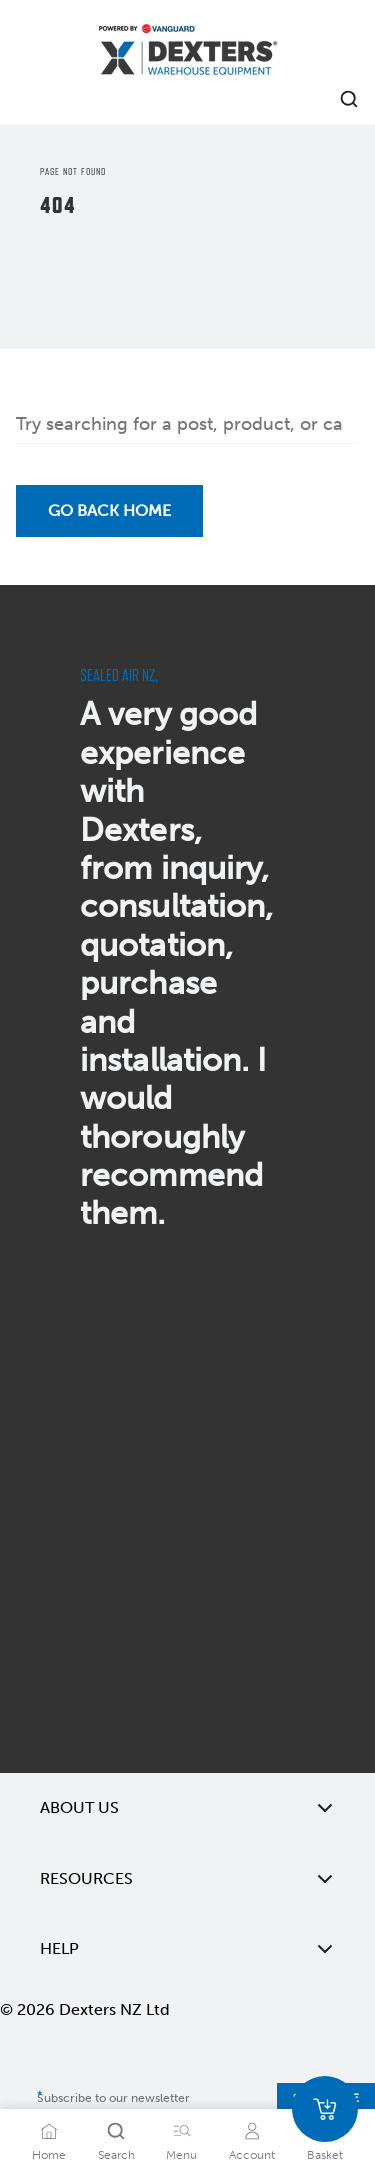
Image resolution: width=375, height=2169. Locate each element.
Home (49, 2155)
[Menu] (182, 2131)
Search (116, 2155)
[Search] (116, 2131)
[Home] (188, 52)
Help (187, 1949)
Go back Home (109, 510)
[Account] (252, 2131)
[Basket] (325, 2109)
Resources (187, 1879)
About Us (187, 1808)
